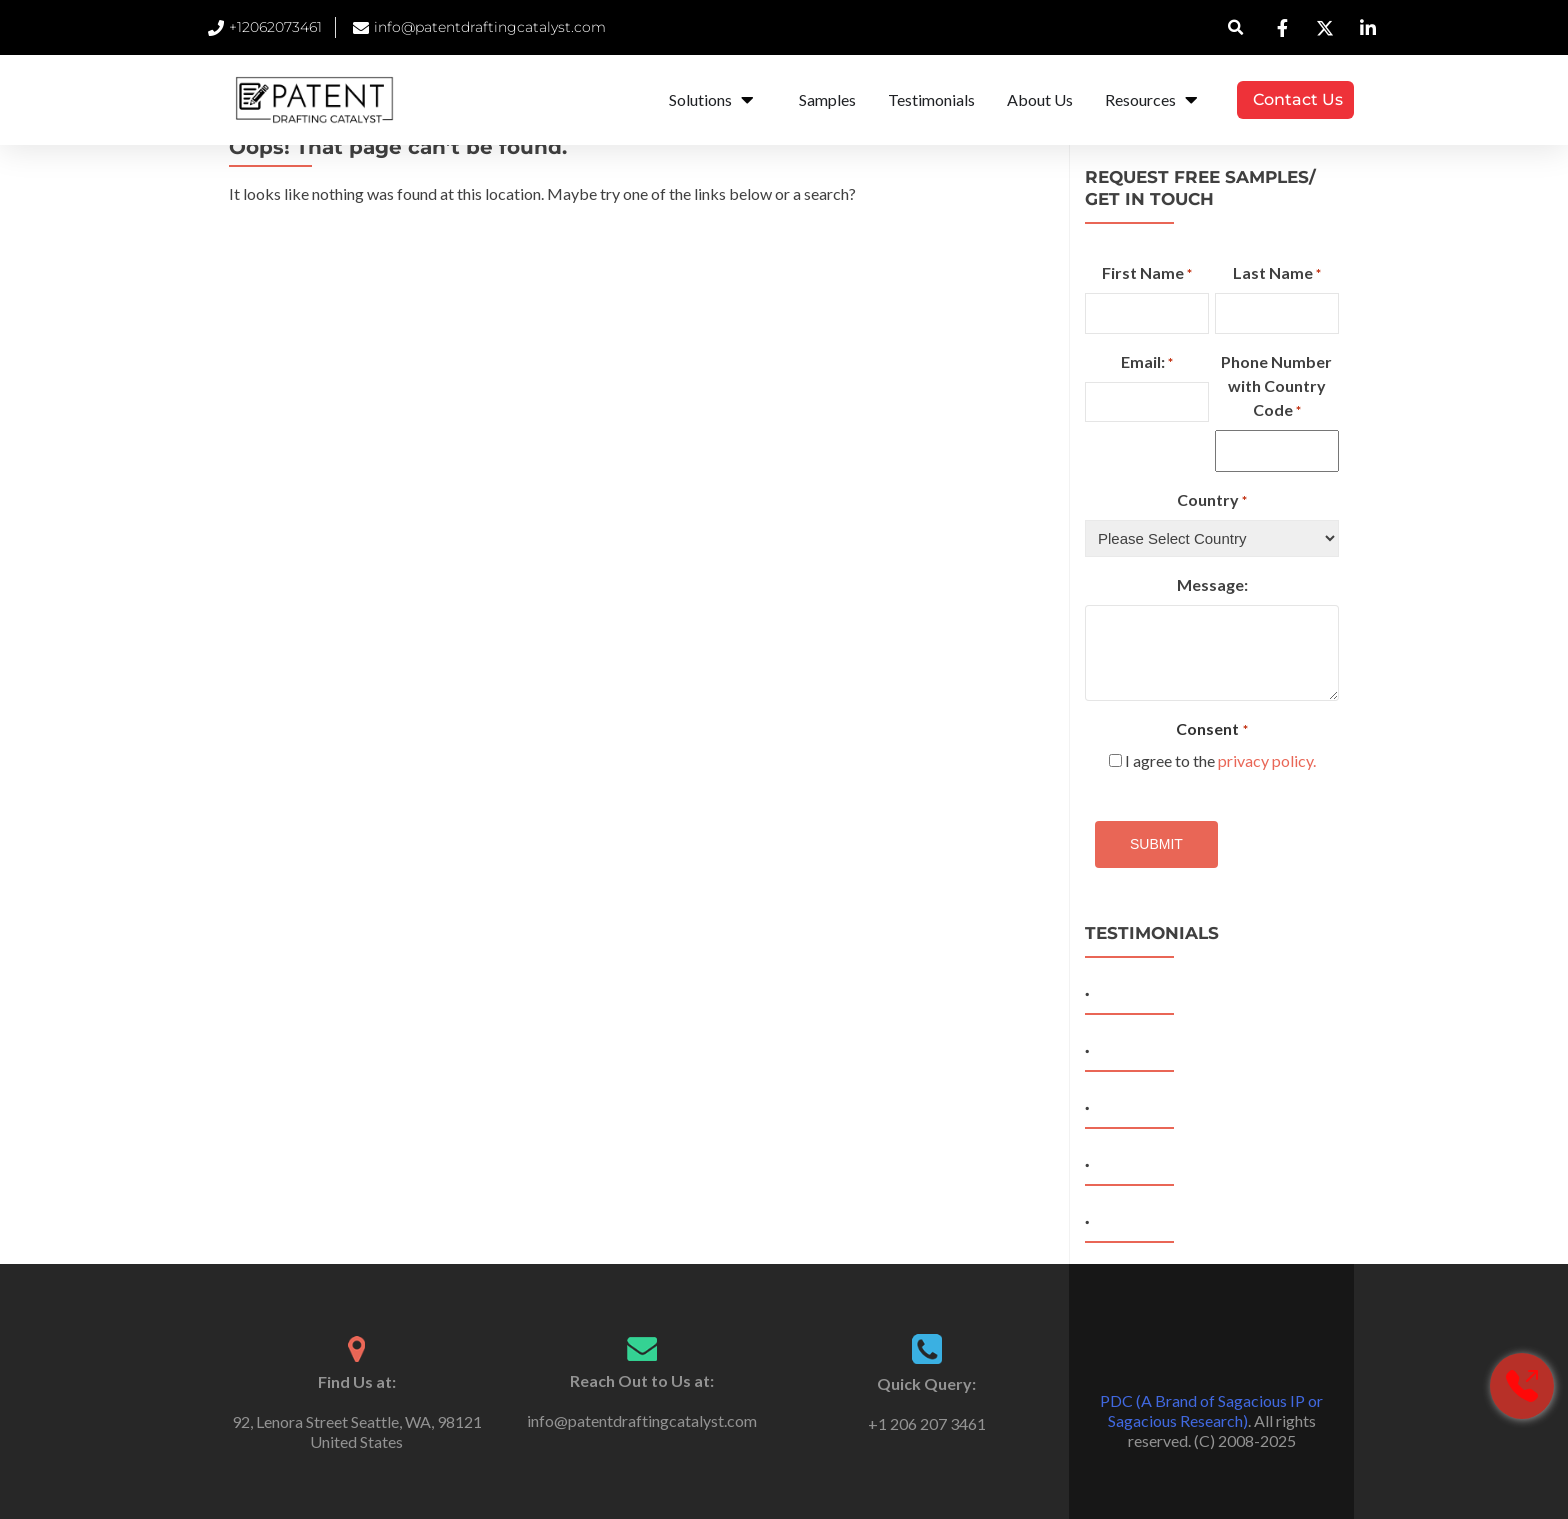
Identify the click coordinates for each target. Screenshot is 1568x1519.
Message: (1212, 584)
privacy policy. (1267, 760)
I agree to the (1220, 760)
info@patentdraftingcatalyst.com (642, 1420)
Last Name (1277, 274)
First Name (1147, 274)
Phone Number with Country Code (1276, 387)
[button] (1236, 27)
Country (1212, 501)
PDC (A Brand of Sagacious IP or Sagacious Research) (1211, 1410)
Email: (1147, 363)
